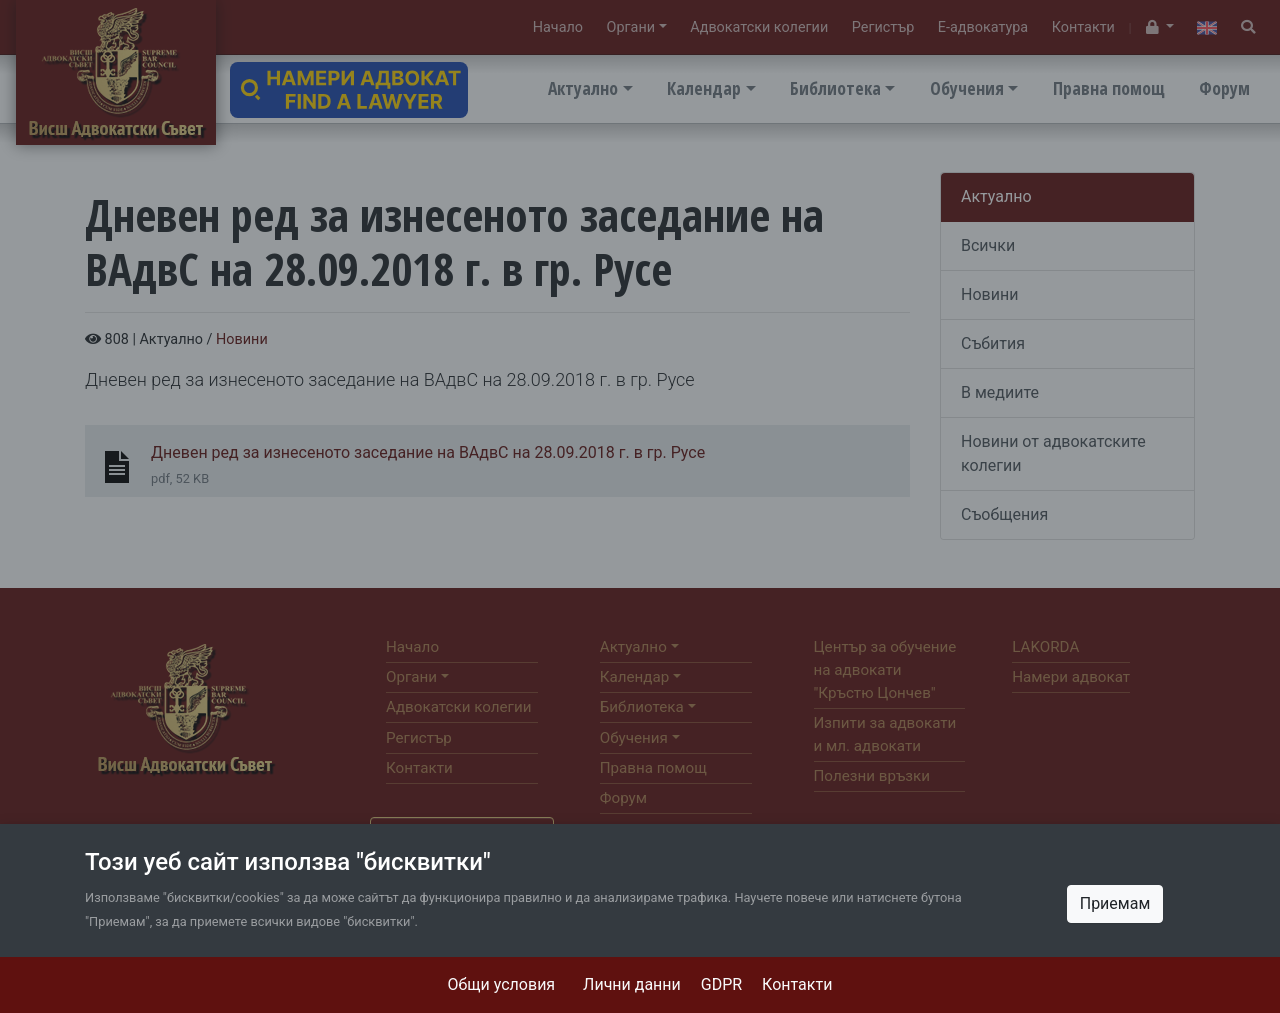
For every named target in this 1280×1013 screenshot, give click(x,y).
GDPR (721, 984)
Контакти (797, 984)
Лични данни (632, 984)
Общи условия (502, 984)
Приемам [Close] (1115, 903)
